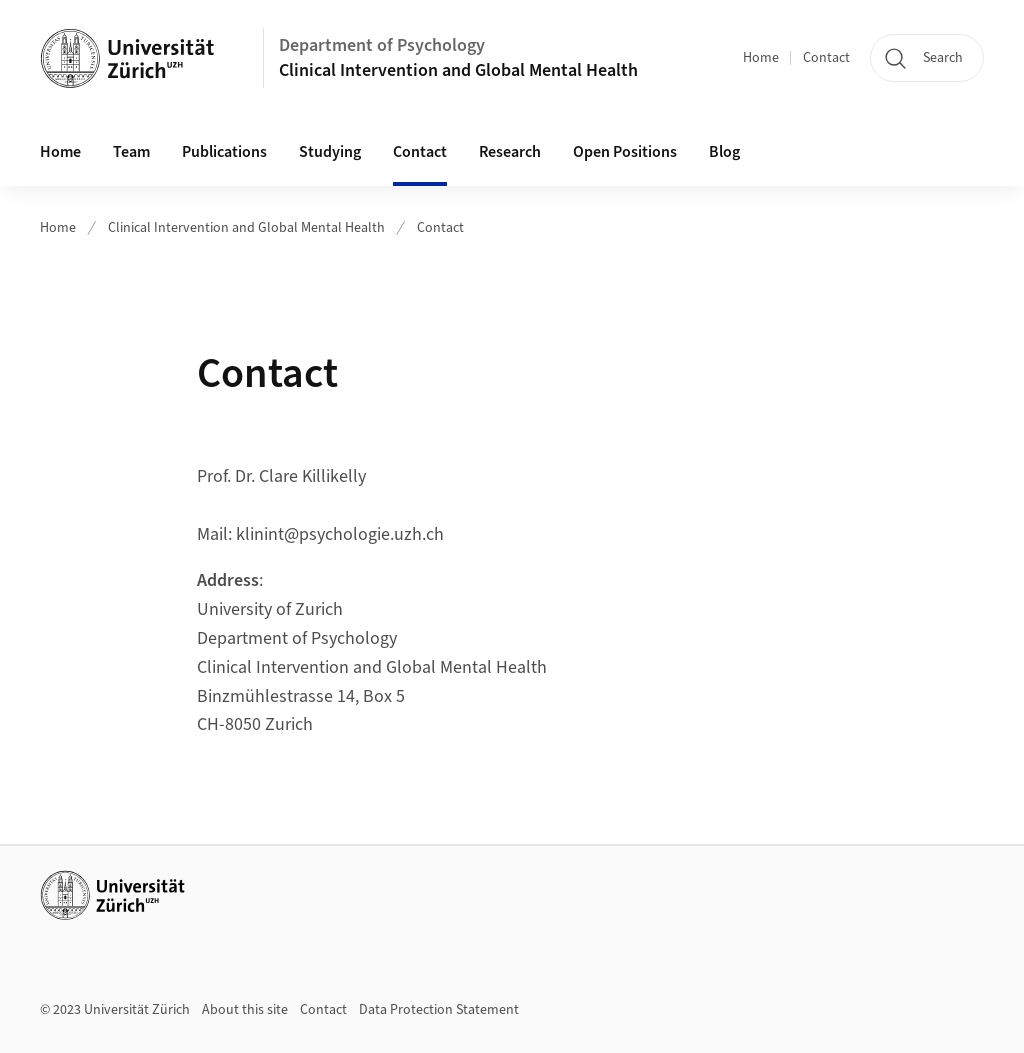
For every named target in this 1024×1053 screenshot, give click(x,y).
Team (131, 152)
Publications (224, 152)
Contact (826, 58)
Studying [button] (330, 152)
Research (510, 152)
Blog (724, 152)
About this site (245, 1010)
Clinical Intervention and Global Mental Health (458, 70)
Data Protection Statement (439, 1010)
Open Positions (625, 152)
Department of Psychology (382, 45)
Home (761, 58)
